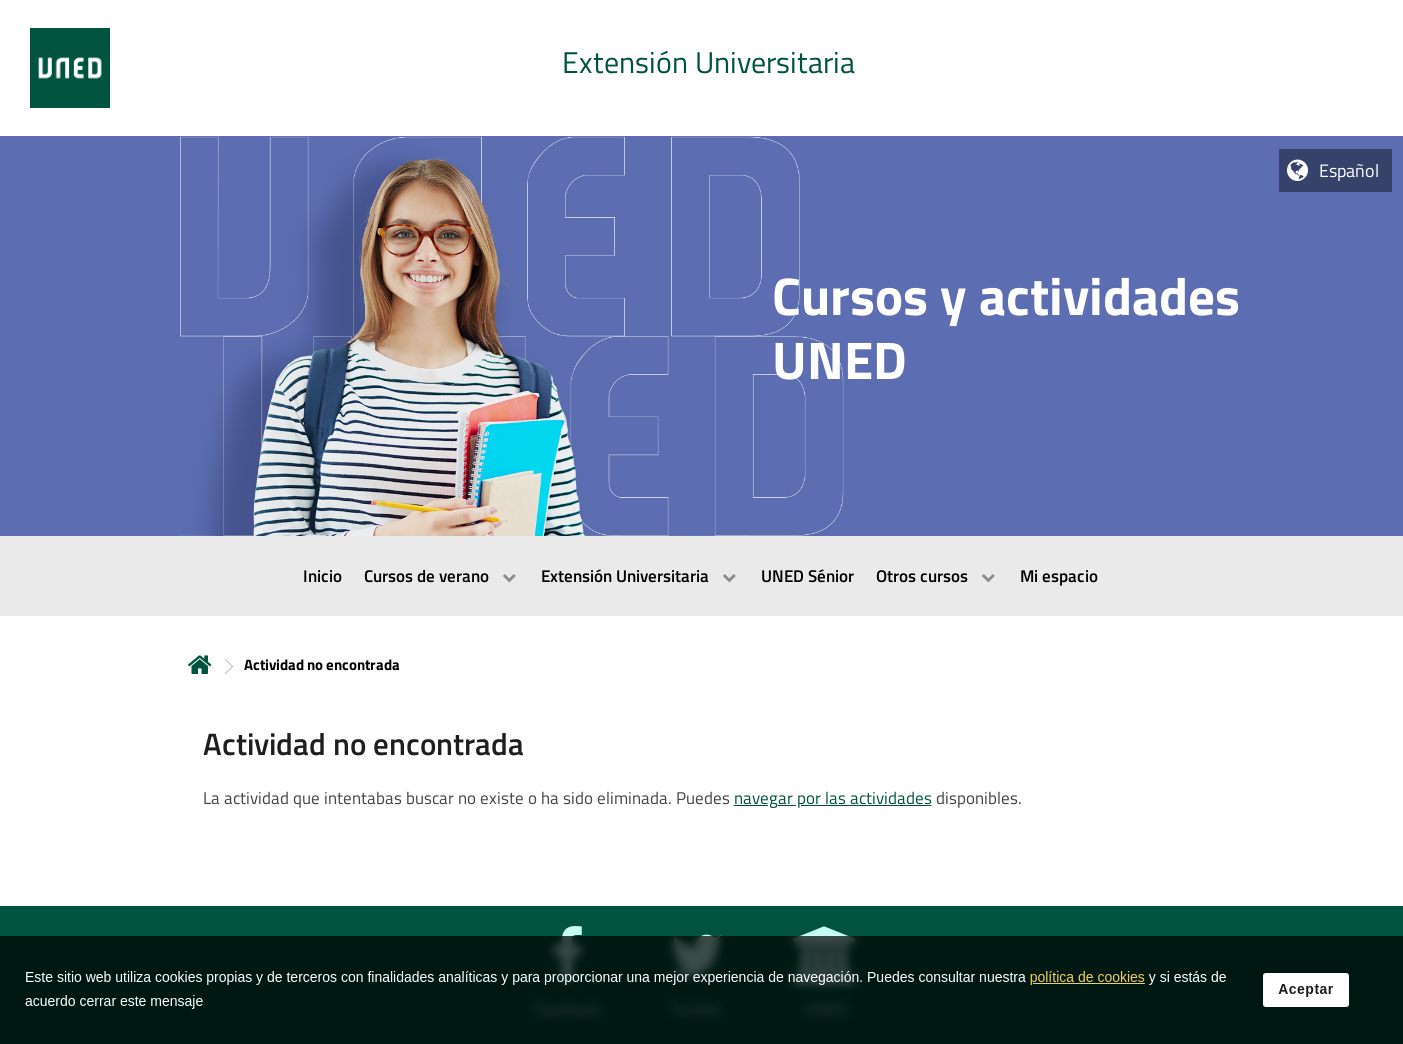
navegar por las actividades (833, 798)
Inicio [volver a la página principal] (200, 664)
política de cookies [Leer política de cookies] (1087, 981)
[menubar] (701, 576)
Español (1349, 170)
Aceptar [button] (1306, 993)
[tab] (701, 68)
